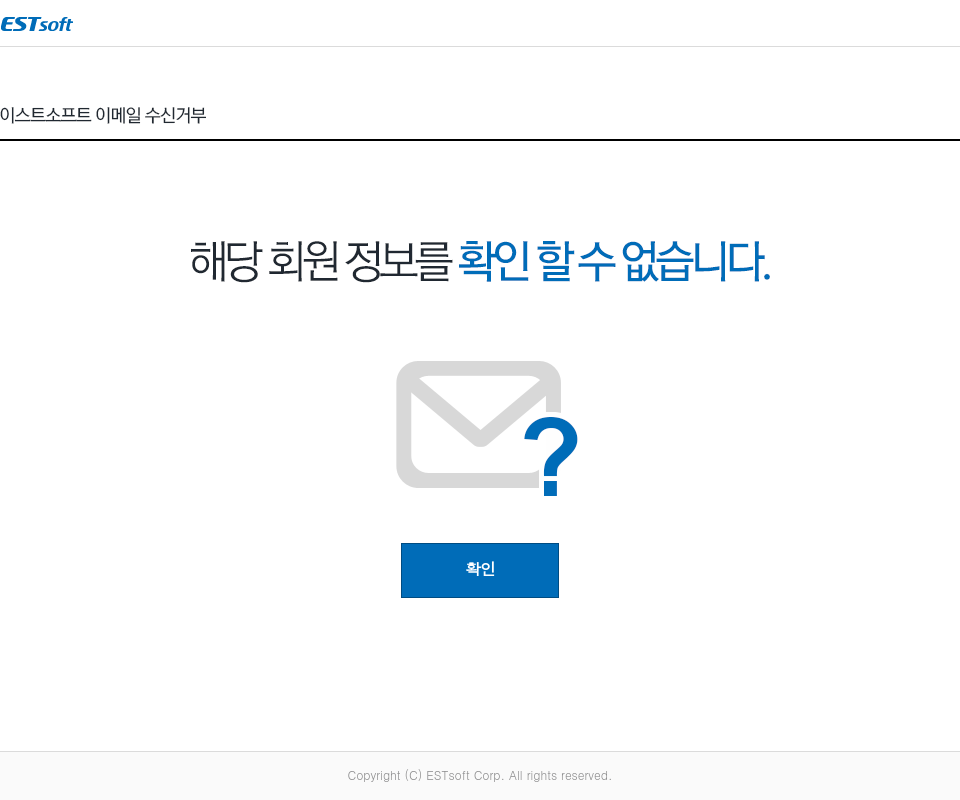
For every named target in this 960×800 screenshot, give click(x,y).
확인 (480, 568)
